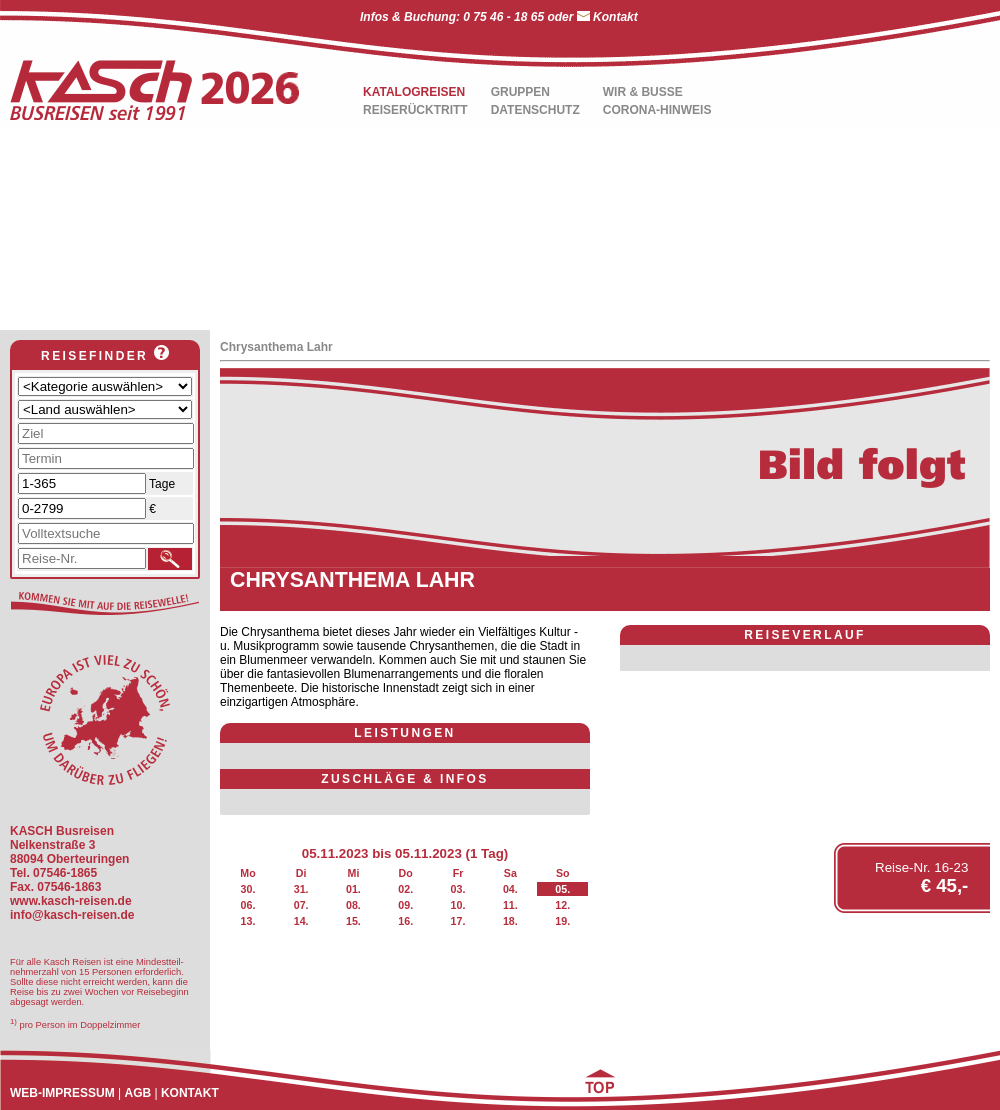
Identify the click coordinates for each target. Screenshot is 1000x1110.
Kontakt (615, 17)
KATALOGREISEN (414, 92)
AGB (137, 1093)
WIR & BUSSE (643, 92)
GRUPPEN (520, 92)
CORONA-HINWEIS (657, 110)
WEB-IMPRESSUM (62, 1093)
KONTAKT (190, 1093)
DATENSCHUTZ (535, 110)
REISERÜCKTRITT (415, 110)
